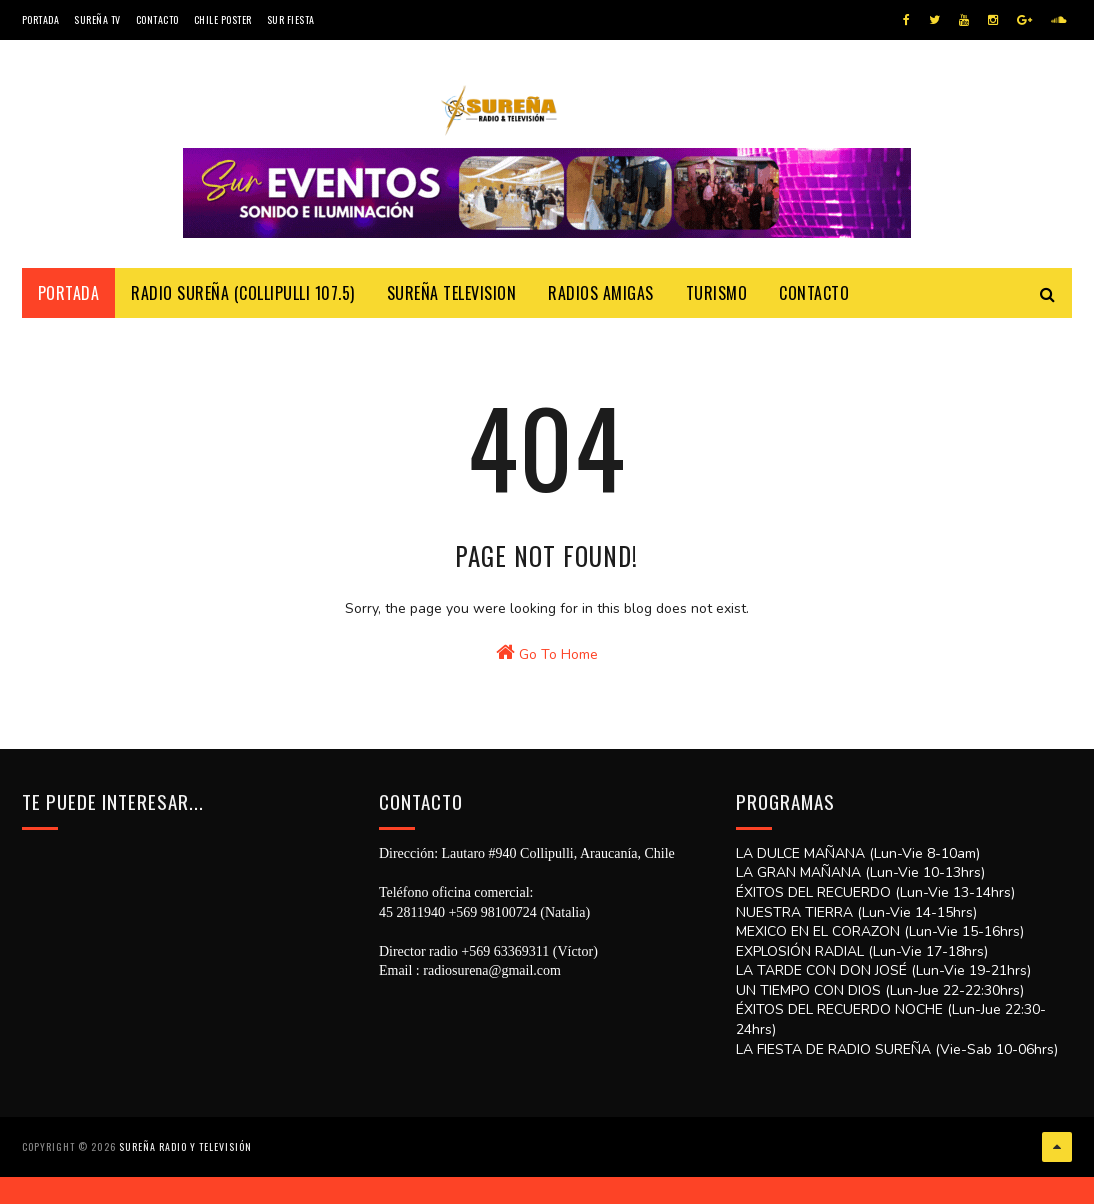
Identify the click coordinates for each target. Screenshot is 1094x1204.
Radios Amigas (601, 311)
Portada (41, 19)
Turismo (717, 311)
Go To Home (547, 727)
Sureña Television (452, 311)
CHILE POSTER (223, 19)
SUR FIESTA (291, 19)
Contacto (157, 19)
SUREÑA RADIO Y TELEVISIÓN (185, 1178)
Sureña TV (97, 19)
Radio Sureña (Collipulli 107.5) (243, 311)
